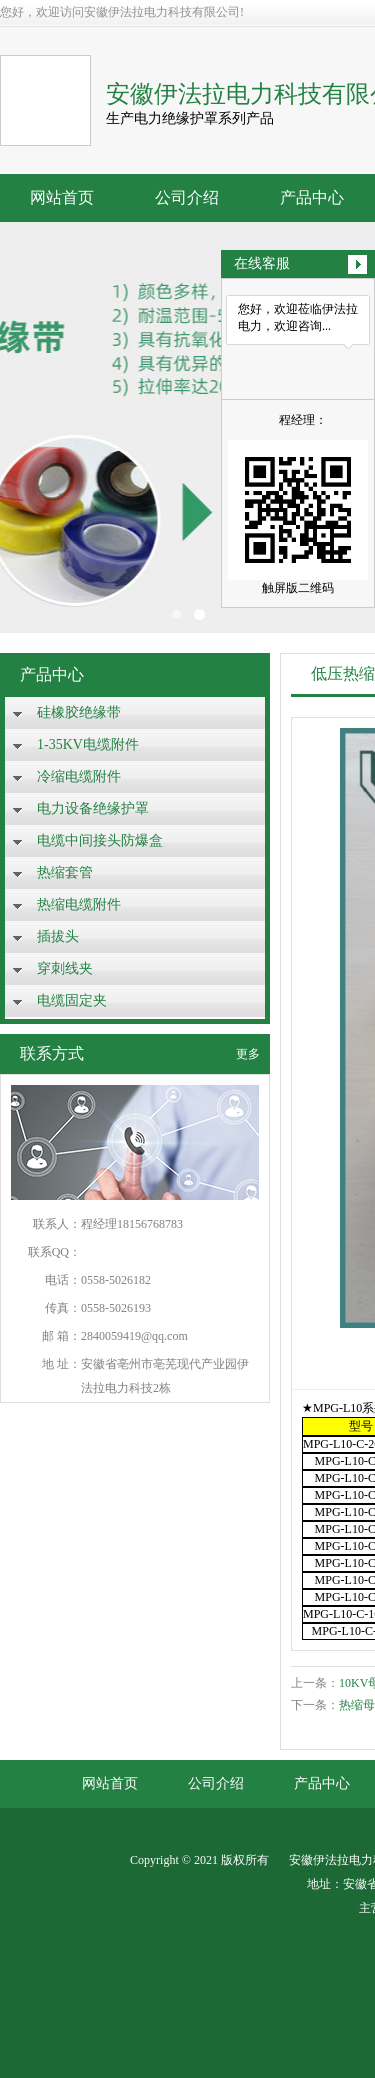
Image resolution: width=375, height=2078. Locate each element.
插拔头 (58, 936)
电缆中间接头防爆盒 (100, 840)
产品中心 (312, 197)
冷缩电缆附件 (79, 776)
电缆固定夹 (72, 1000)
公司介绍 (187, 197)
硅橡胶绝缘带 (79, 712)
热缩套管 (65, 872)
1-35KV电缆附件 (88, 744)
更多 (248, 1054)
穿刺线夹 (65, 968)
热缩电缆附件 (79, 904)
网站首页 (62, 197)
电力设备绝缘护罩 (93, 808)
